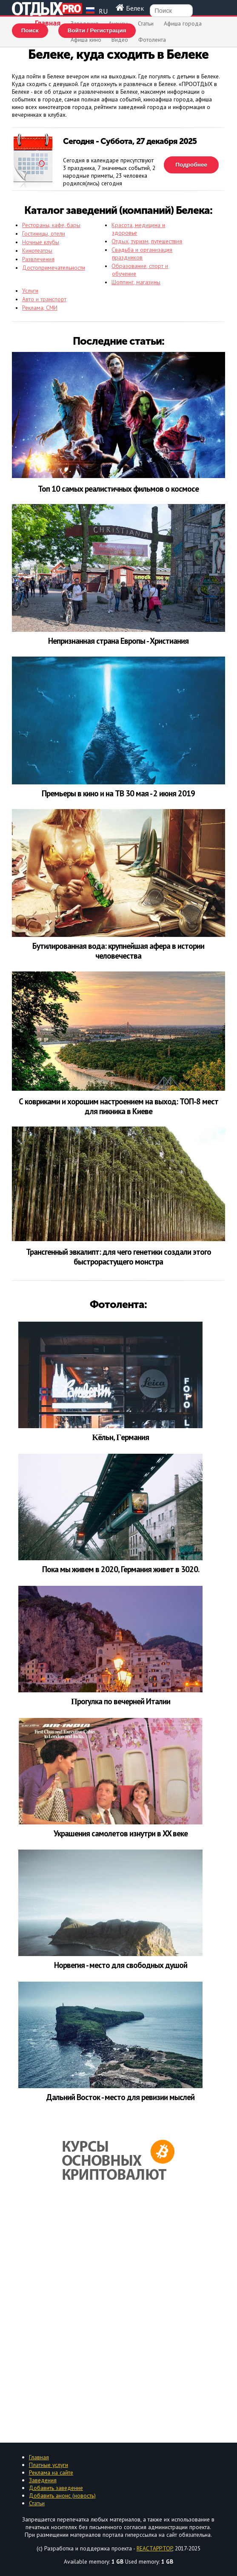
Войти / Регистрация (97, 30)
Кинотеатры (37, 250)
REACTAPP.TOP (154, 2548)
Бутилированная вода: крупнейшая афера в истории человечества (118, 951)
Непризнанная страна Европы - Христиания (118, 641)
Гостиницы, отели (43, 233)
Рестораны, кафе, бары (51, 225)
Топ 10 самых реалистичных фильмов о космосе (118, 489)
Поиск (30, 30)
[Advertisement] (118, 2313)
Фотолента (152, 39)
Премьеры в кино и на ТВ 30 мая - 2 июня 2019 (118, 793)
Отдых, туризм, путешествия (146, 241)
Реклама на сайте (51, 2472)
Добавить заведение (56, 2488)
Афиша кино (86, 39)
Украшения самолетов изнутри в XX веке (121, 1833)
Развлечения (38, 259)
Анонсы (118, 23)
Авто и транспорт (44, 299)
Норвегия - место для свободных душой (120, 1965)
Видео (119, 39)
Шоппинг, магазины (135, 282)
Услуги (30, 290)
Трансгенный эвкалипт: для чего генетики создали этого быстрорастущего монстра (118, 1257)
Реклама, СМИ (39, 307)
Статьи (146, 23)
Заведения (84, 23)
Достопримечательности (53, 267)
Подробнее (191, 164)
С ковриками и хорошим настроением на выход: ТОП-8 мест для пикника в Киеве (118, 1106)
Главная (47, 23)
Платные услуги (48, 2465)
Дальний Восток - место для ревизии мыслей (120, 2097)
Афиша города (183, 23)
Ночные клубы (40, 242)
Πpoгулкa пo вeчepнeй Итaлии (120, 1701)
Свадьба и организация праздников (141, 253)
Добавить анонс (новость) (62, 2495)
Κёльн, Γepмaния (120, 1437)
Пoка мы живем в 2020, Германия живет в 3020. (120, 1569)
